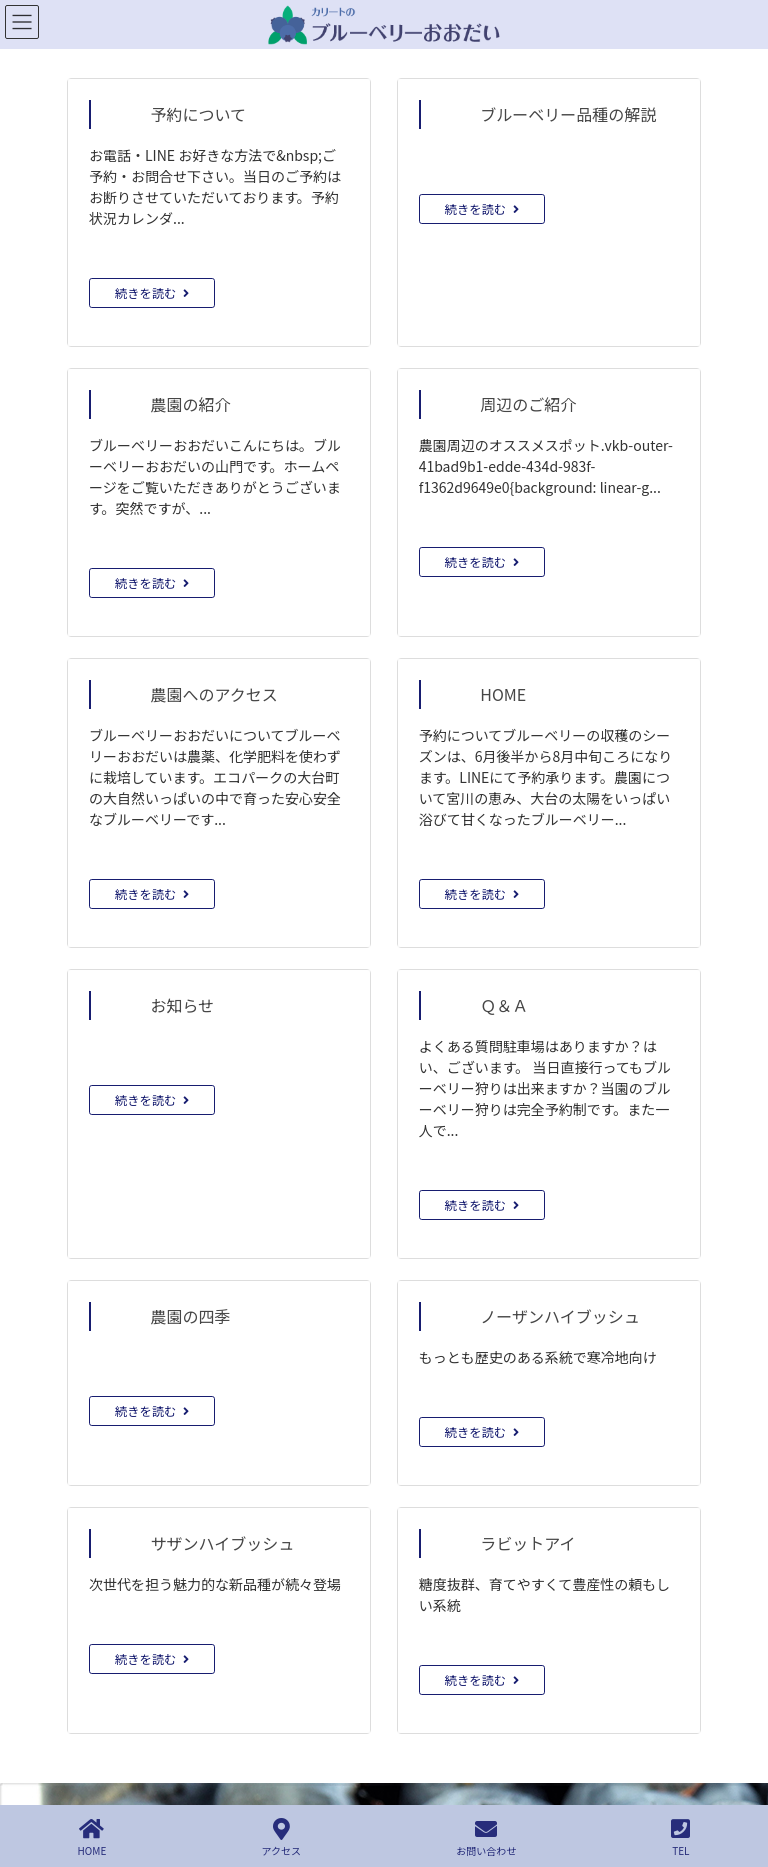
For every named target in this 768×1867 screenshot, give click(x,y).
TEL (680, 1837)
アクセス (282, 1837)
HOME (92, 1837)
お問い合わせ (486, 1837)
